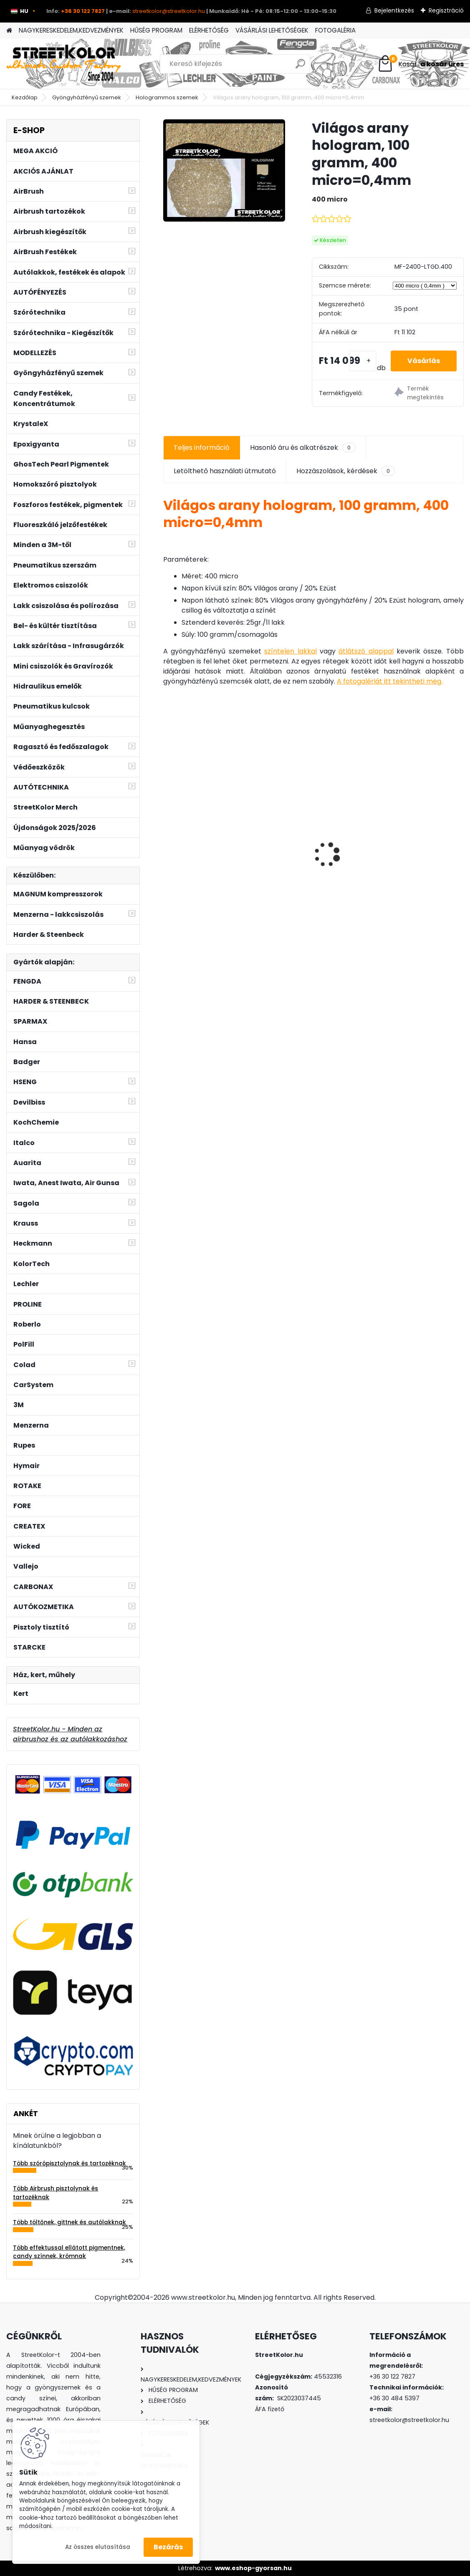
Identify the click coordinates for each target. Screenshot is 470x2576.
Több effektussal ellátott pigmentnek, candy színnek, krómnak (69, 2252)
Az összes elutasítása (97, 2547)
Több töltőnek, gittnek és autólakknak (69, 2222)
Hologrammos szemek (167, 97)
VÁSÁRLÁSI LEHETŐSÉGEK (271, 30)
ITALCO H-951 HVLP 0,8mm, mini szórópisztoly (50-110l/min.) (313, 869)
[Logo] (63, 64)
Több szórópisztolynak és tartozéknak (69, 2163)
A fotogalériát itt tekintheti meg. (389, 681)
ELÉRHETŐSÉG (209, 30)
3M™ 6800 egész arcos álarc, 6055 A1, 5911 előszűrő (411, 846)
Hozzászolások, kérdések (345, 471)
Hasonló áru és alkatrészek (303, 448)
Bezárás (168, 2547)
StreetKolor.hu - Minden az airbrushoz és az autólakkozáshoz (70, 1734)
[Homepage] (9, 31)
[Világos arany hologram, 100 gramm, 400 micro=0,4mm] (224, 170)
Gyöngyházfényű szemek (86, 97)
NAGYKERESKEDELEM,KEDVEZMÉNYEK (71, 30)
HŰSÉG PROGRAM (156, 30)
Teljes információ (202, 447)
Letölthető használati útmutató (225, 471)
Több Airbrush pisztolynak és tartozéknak (55, 2193)
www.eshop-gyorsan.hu (253, 2568)
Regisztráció (446, 10)
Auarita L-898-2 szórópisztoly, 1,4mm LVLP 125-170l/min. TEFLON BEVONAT (211, 842)
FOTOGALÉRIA (335, 30)
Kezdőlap (25, 97)
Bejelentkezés (394, 10)
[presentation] (167, 840)
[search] (300, 67)
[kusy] (362, 360)
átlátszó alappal (366, 651)
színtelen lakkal (290, 651)
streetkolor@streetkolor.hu (168, 11)
